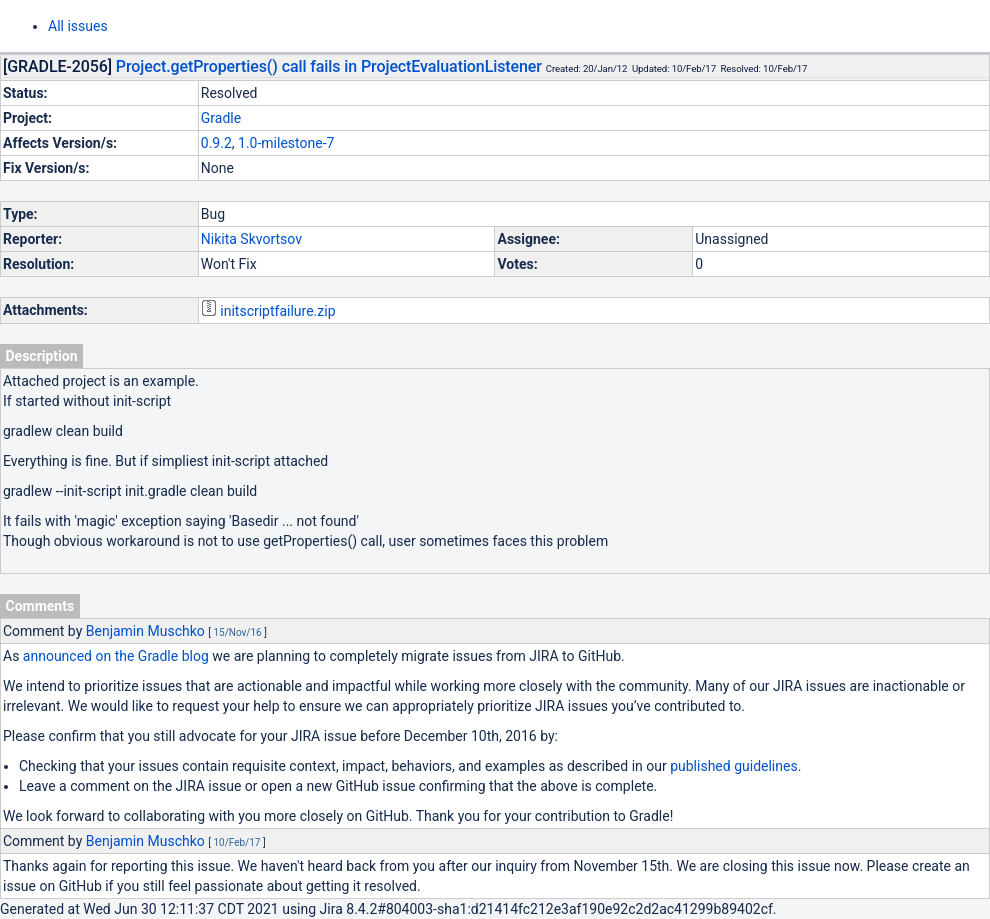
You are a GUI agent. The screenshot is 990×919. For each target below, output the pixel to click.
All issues (78, 26)
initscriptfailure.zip (277, 311)
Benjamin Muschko (145, 631)
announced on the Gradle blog (116, 656)
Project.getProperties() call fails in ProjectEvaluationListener (329, 66)
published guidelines (733, 766)
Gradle (221, 118)
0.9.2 (216, 143)
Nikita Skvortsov (251, 239)
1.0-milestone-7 (286, 143)
